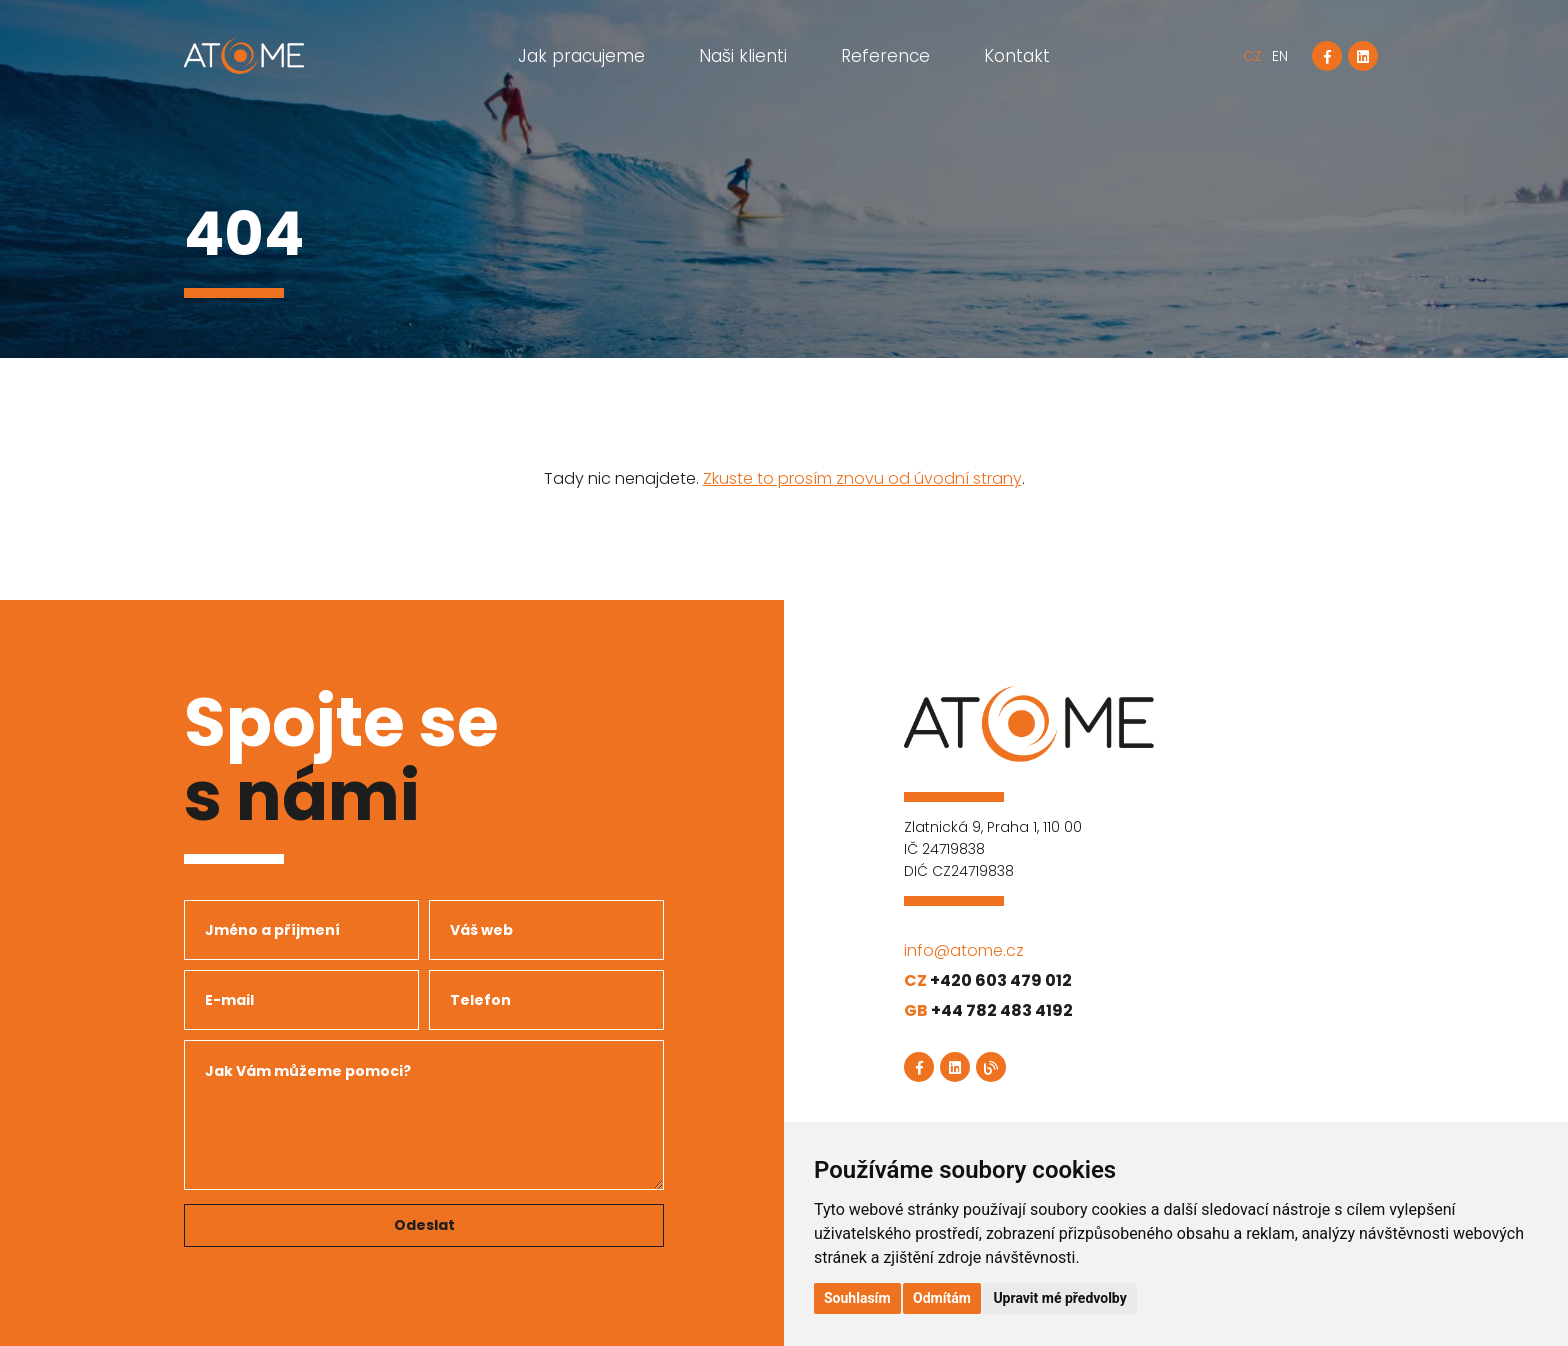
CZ (1252, 56)
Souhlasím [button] (857, 1298)
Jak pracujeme (581, 56)
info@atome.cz (964, 950)
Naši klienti (743, 56)
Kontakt (1017, 56)
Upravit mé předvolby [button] (1059, 1298)
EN (1280, 56)
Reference (885, 56)
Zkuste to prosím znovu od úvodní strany (862, 478)
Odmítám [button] (942, 1298)
